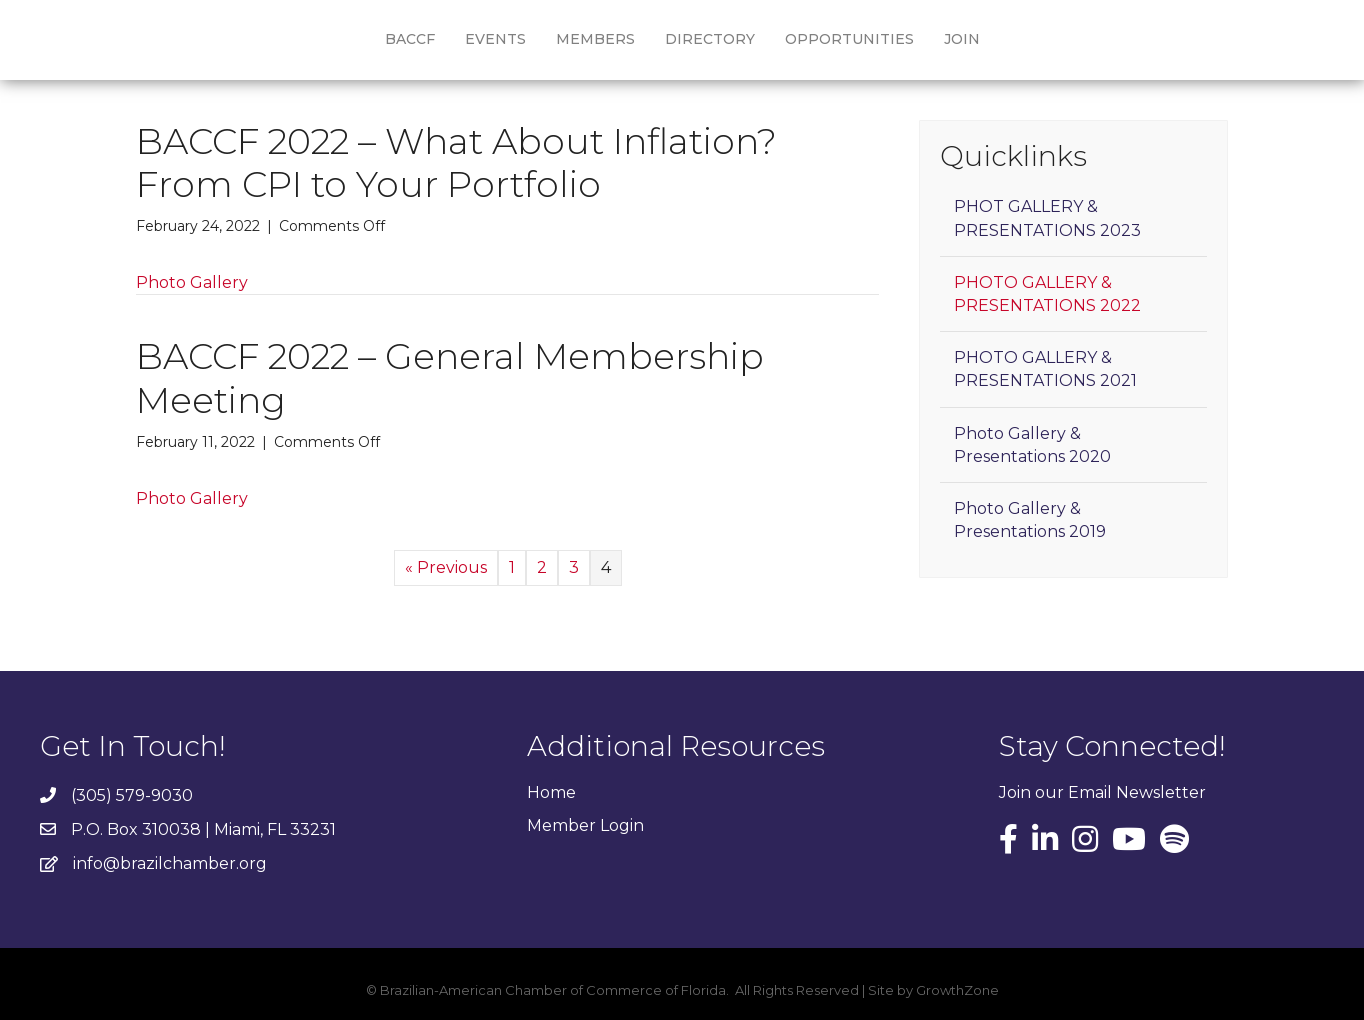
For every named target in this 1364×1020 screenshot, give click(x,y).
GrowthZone (957, 990)
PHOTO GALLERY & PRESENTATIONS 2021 (1045, 369)
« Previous (446, 567)
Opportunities (849, 39)
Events (495, 39)
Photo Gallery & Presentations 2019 (1030, 520)
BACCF (410, 39)
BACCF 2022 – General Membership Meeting (450, 377)
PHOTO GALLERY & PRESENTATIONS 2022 (1047, 294)
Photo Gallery (192, 282)
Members (595, 39)
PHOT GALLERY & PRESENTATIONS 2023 (1047, 218)
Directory (710, 39)
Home (551, 792)
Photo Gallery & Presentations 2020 (1032, 445)
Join (962, 39)
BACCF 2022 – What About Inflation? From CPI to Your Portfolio (456, 162)
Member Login (585, 825)
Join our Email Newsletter (1102, 792)
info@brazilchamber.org (170, 863)
